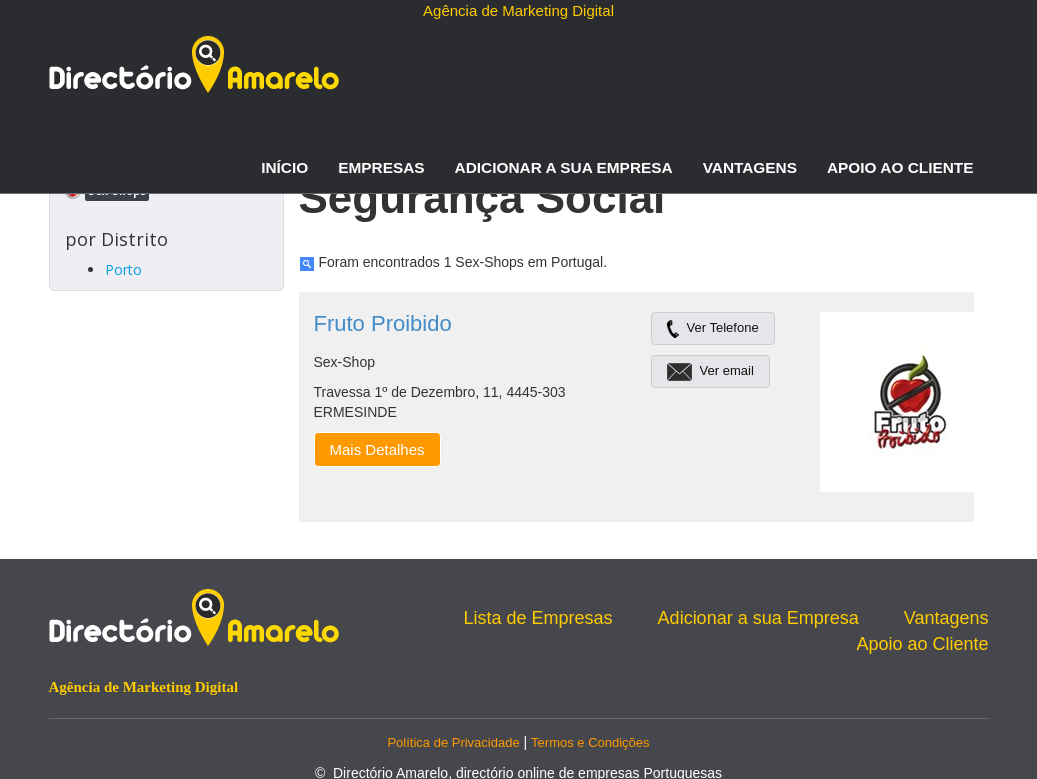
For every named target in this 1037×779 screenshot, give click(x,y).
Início (284, 167)
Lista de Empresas (538, 618)
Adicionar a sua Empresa (564, 167)
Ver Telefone (713, 327)
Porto (123, 269)
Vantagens (750, 167)
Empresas (381, 167)
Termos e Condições (590, 742)
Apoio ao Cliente (900, 167)
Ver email (710, 370)
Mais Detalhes (377, 449)
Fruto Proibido (383, 323)
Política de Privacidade (453, 742)
